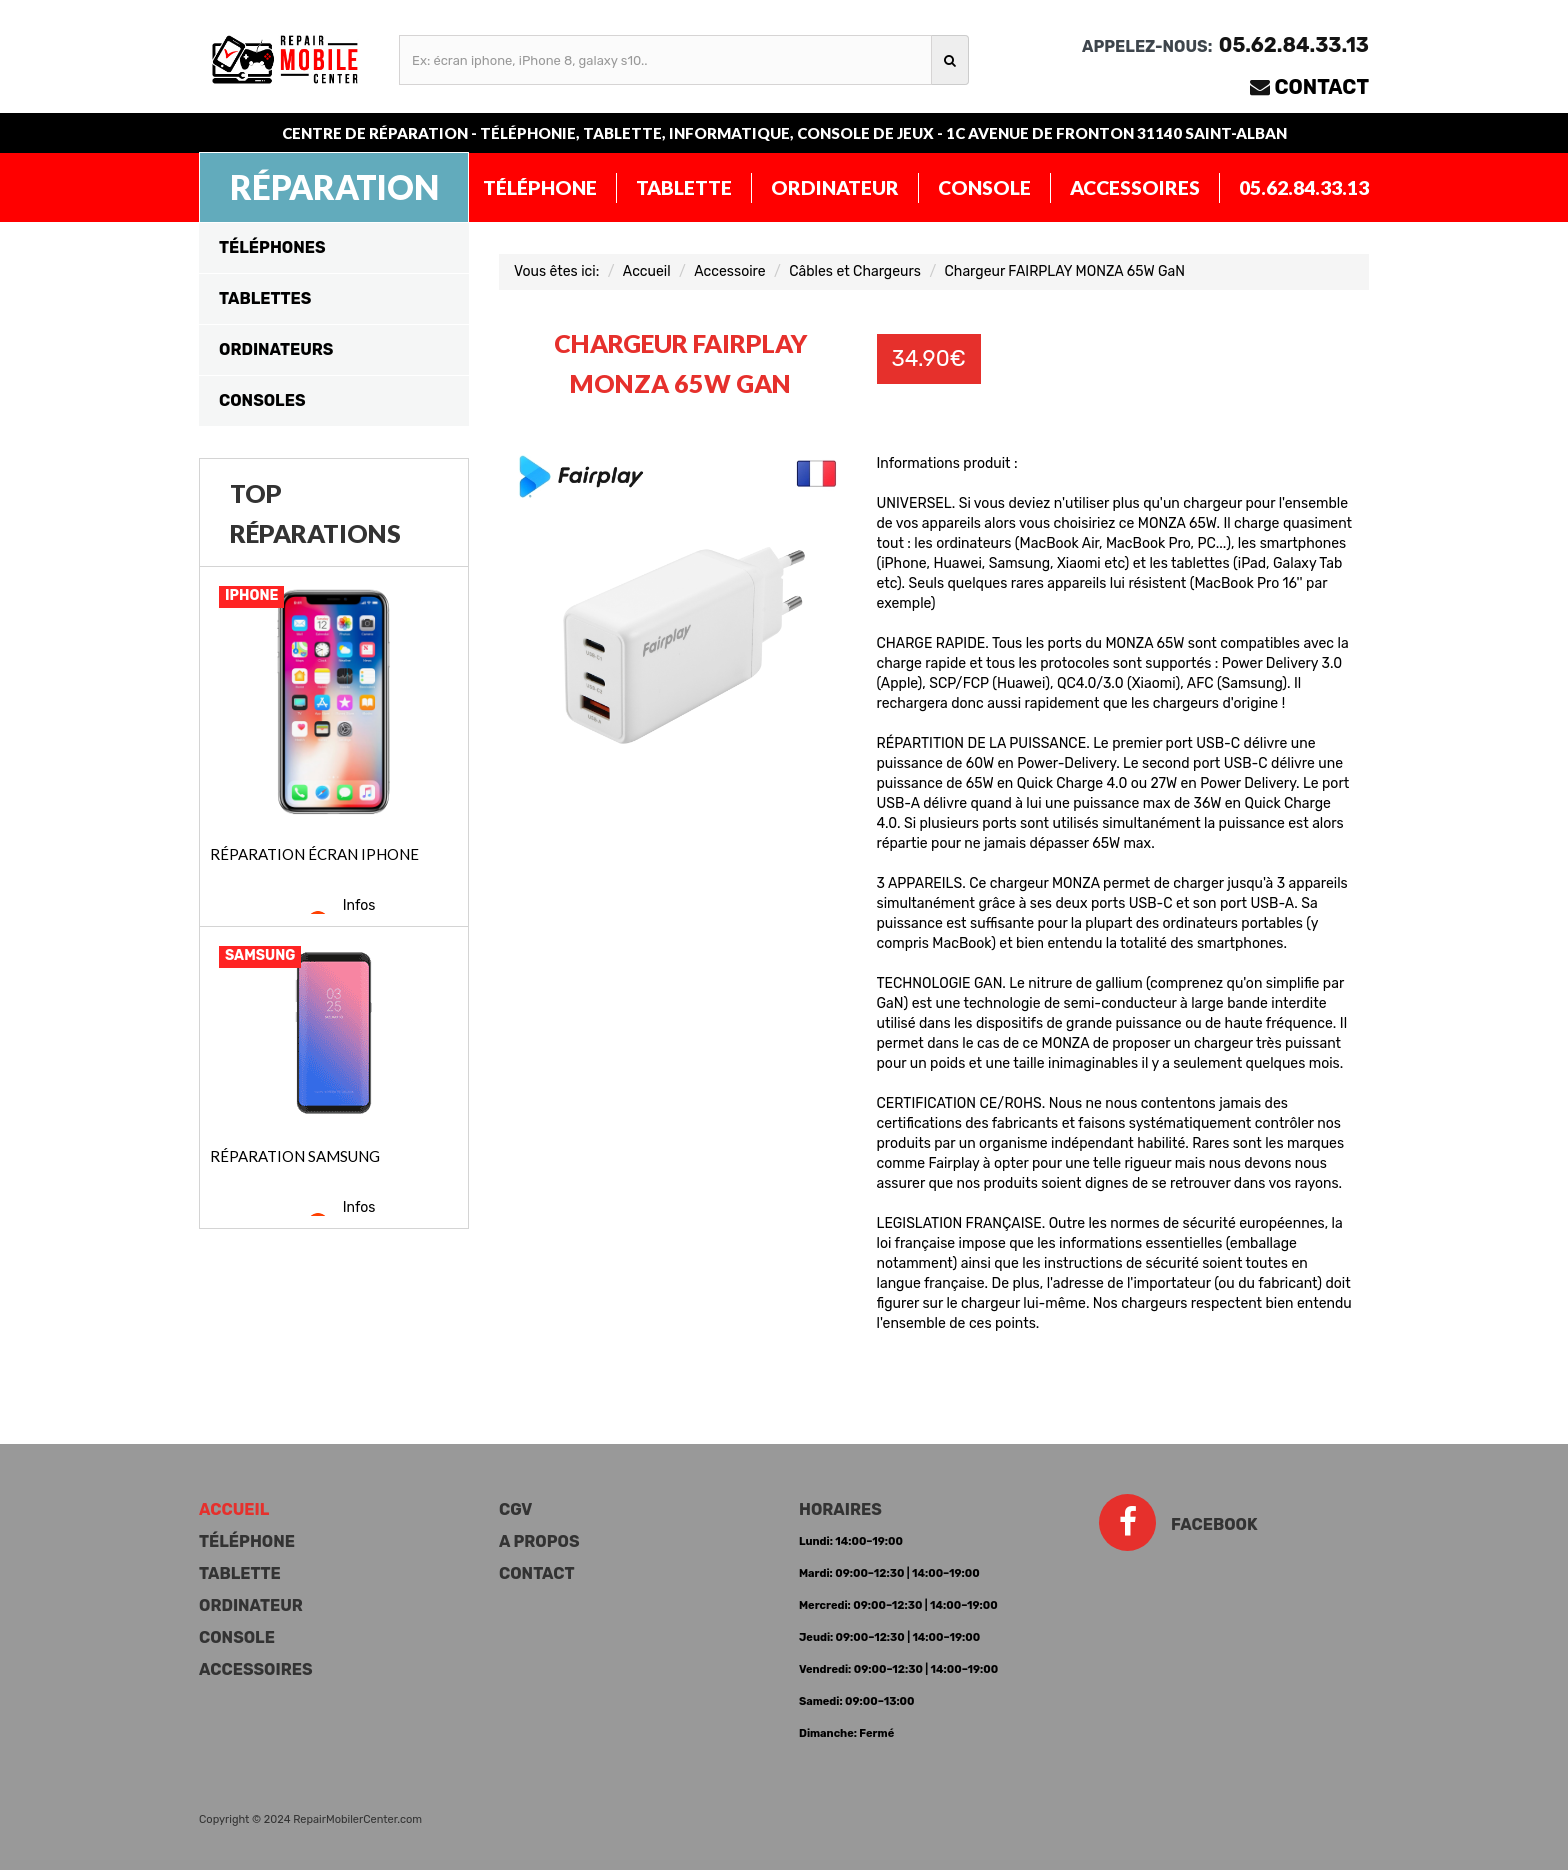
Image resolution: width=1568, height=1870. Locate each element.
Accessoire (729, 271)
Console (984, 187)
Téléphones (272, 247)
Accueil (647, 271)
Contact (1322, 87)
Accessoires (1135, 187)
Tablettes (265, 298)
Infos (359, 905)
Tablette (684, 187)
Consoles (262, 400)
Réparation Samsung (295, 1156)
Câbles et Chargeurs (855, 271)
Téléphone (540, 187)
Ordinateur (835, 187)
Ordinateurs (276, 349)
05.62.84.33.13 (1304, 187)
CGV (515, 1509)
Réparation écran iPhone (314, 854)
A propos (539, 1541)
